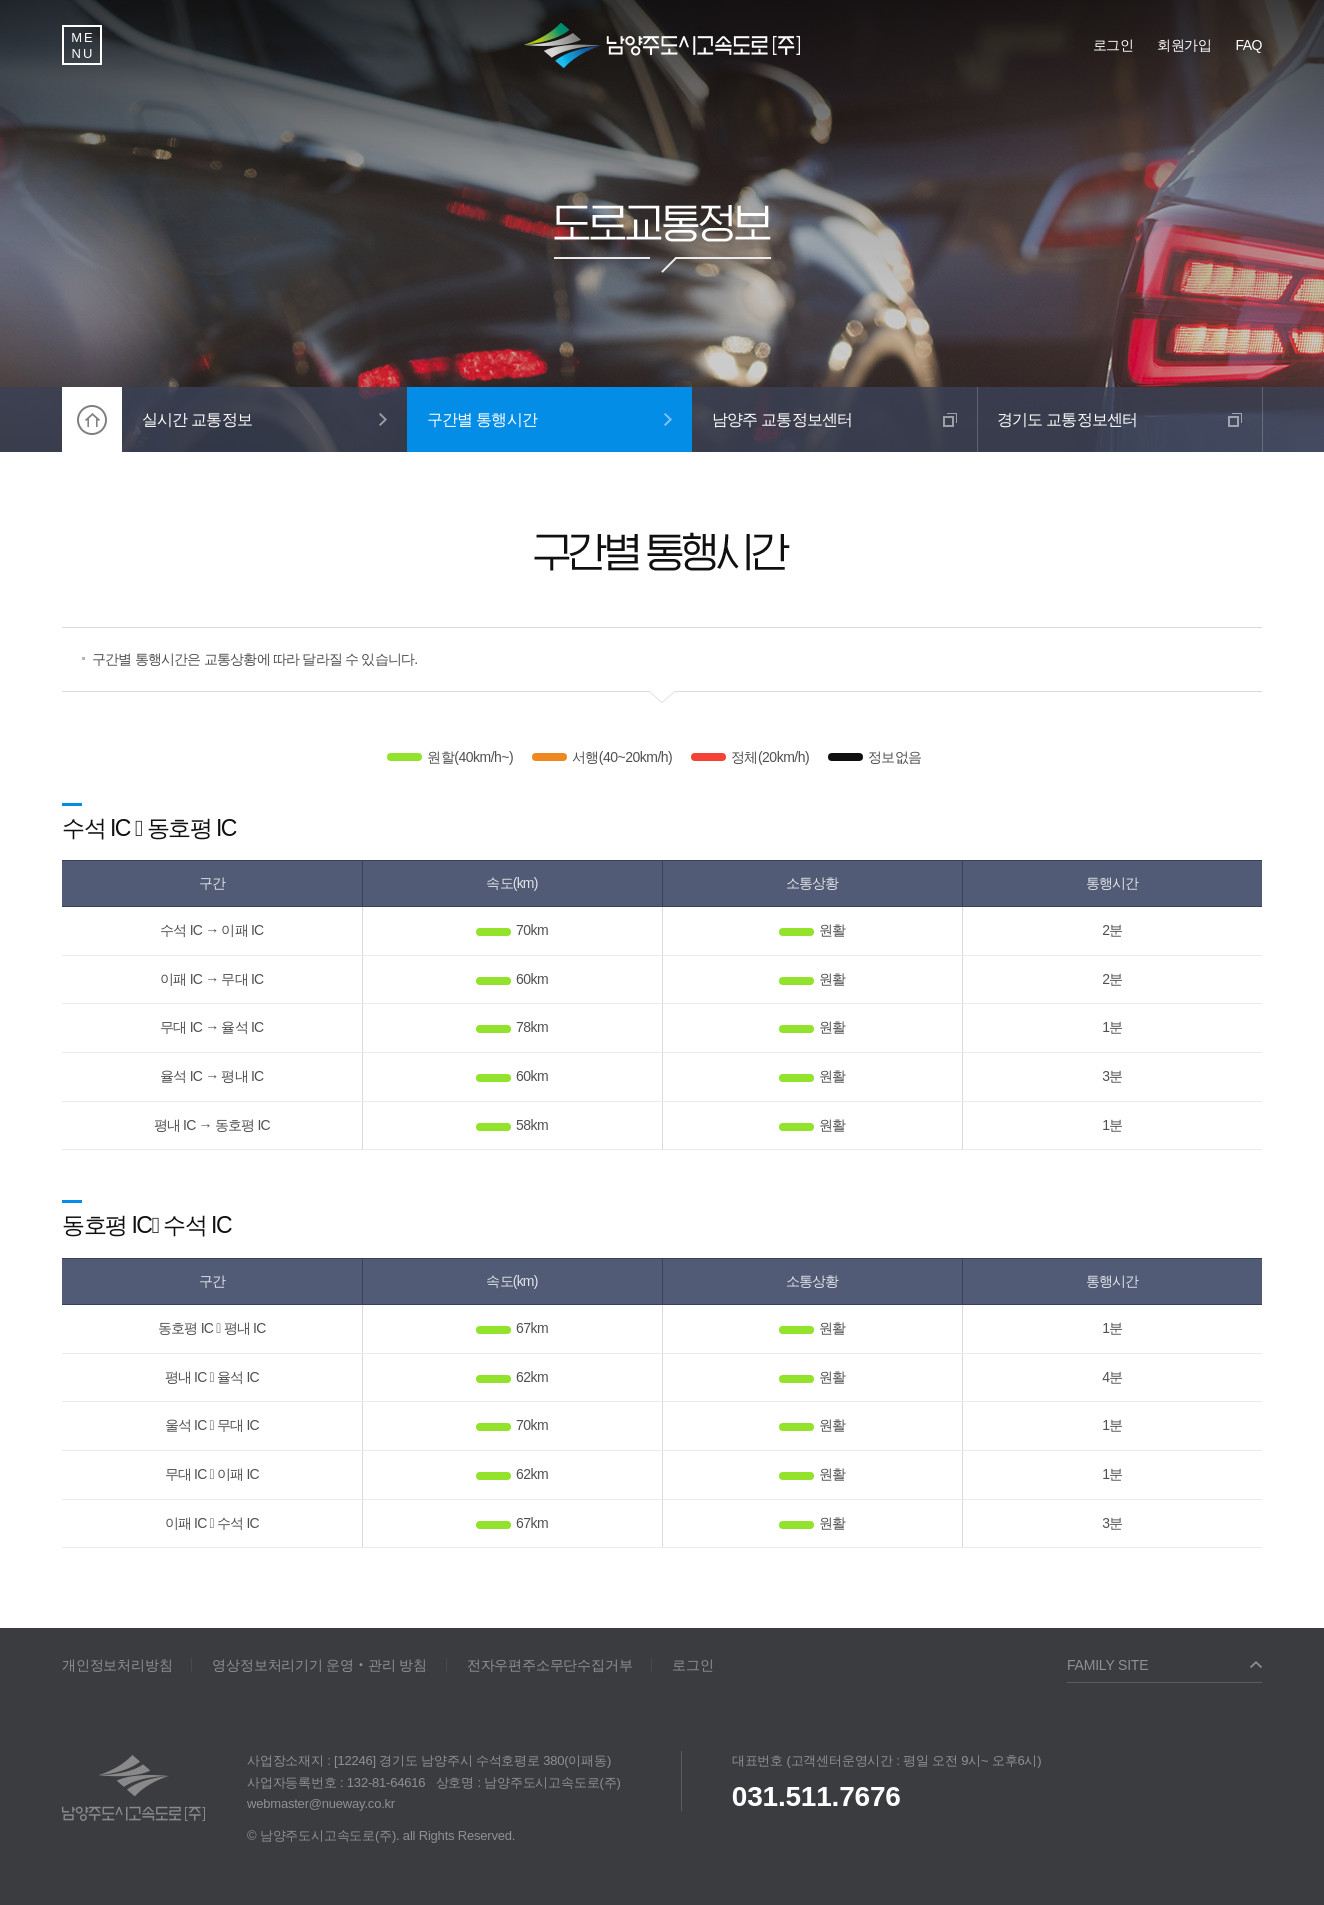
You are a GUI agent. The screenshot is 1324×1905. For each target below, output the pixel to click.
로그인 (692, 1665)
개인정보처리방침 (117, 1665)
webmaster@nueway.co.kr (321, 1803)
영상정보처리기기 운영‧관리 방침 (319, 1665)
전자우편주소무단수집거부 (550, 1665)
